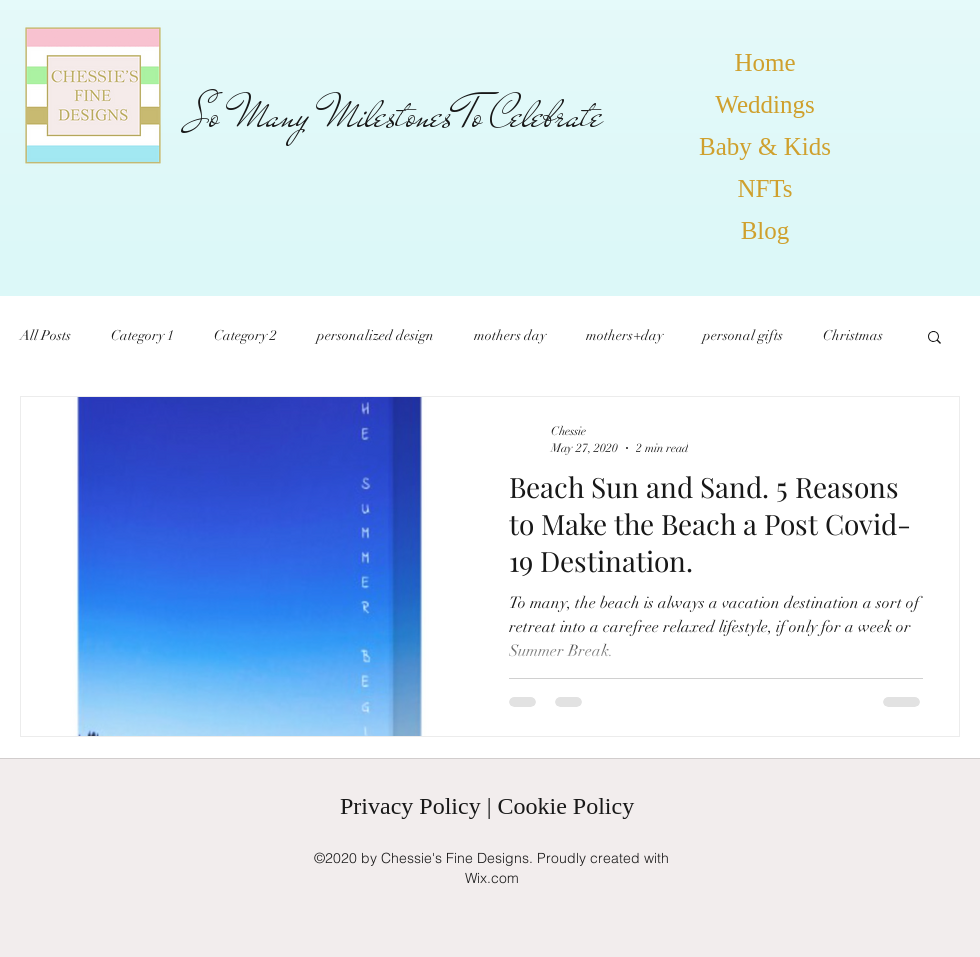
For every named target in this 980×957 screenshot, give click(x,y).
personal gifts (743, 335)
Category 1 (142, 335)
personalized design (375, 335)
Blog (765, 230)
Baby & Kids (765, 146)
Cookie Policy (565, 806)
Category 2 (245, 335)
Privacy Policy (410, 806)
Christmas (853, 335)
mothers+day (624, 335)
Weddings (764, 104)
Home (764, 62)
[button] (934, 338)
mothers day (510, 335)
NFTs (764, 188)
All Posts (45, 335)
